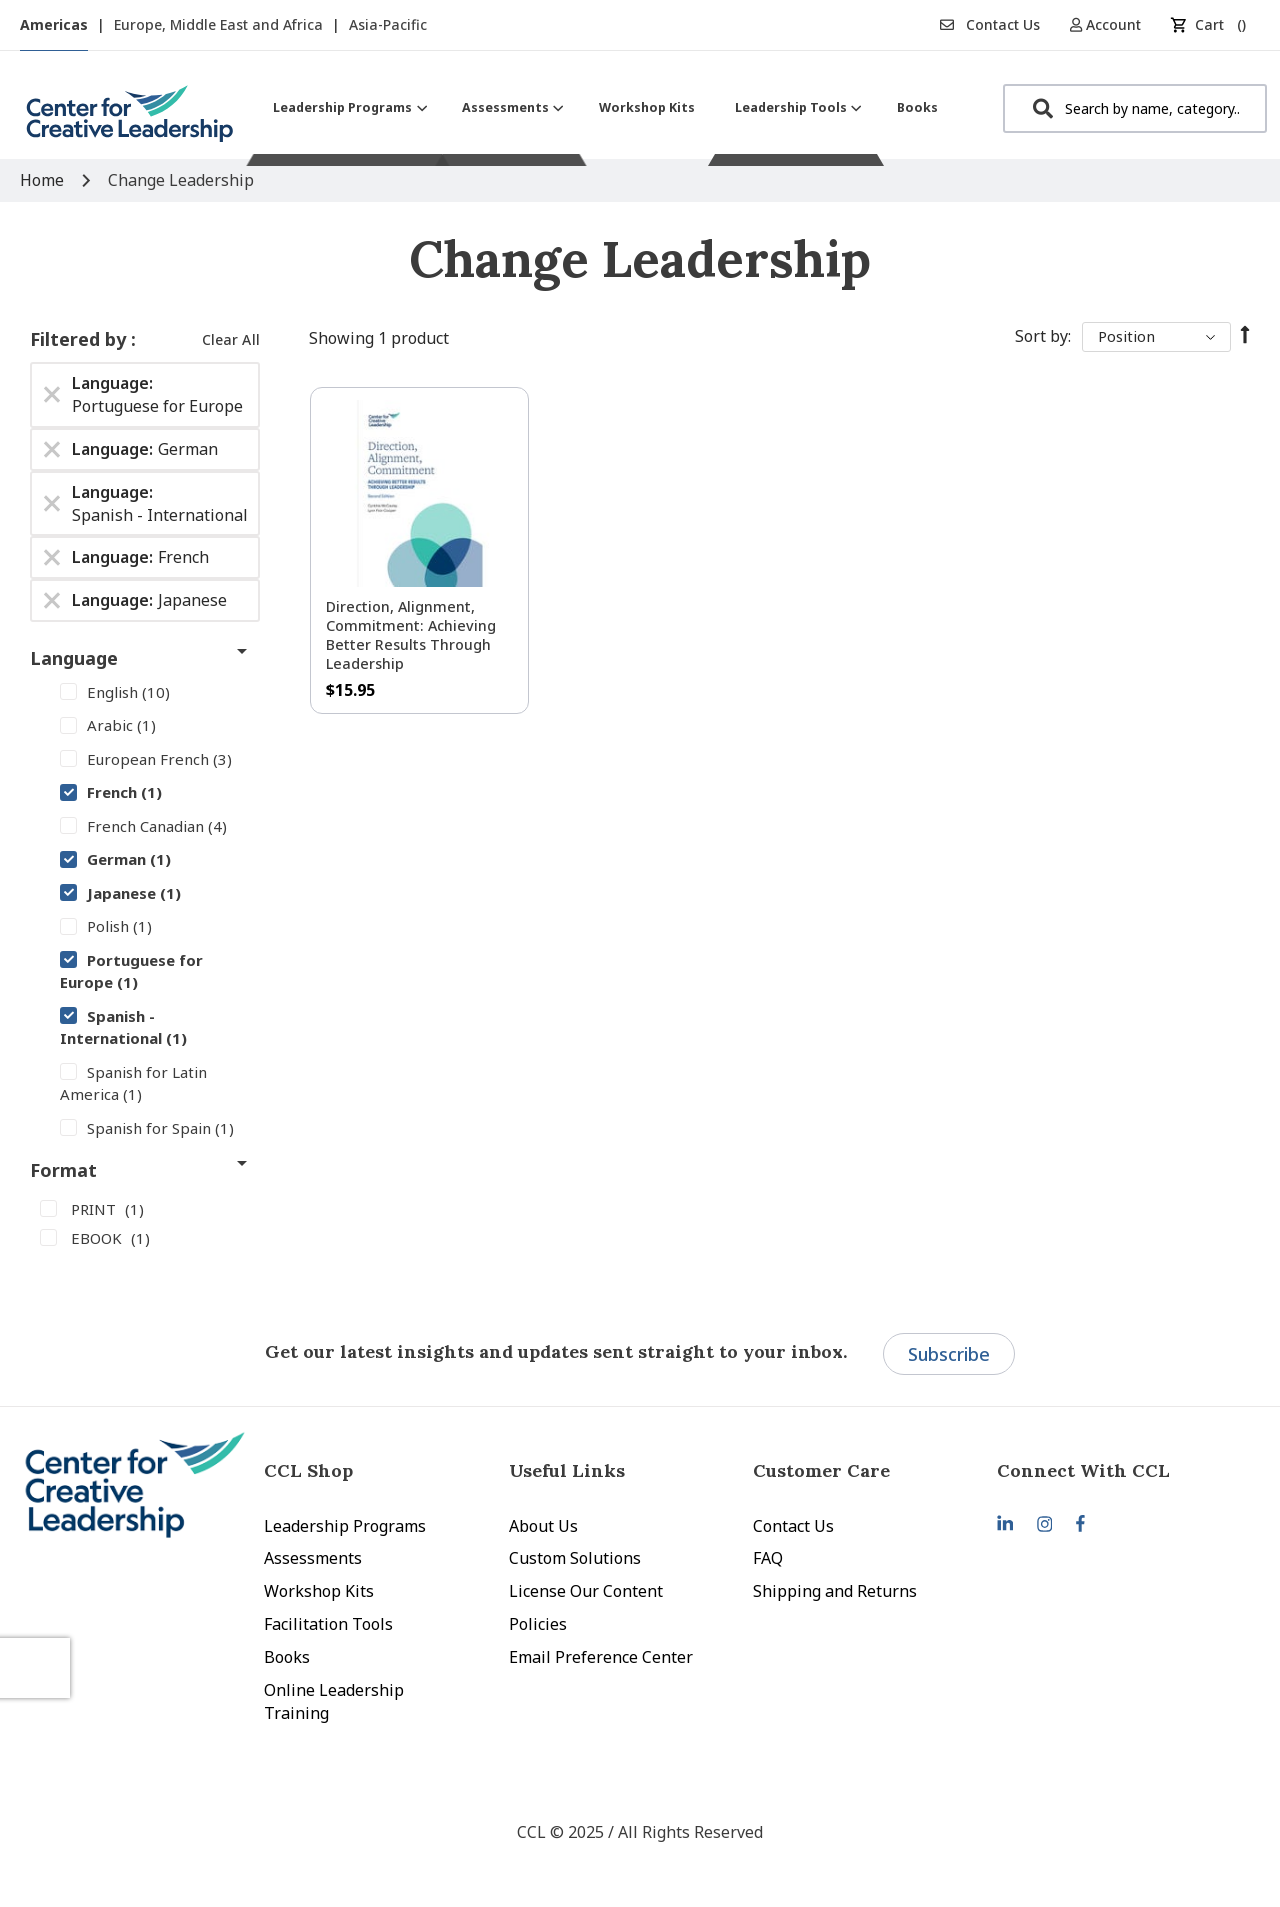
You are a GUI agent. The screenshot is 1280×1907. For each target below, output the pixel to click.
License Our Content (586, 1591)
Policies (538, 1624)
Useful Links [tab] (567, 1470)
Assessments (313, 1558)
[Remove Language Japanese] (52, 601)
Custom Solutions (575, 1558)
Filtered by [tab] (80, 339)
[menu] (605, 107)
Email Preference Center (601, 1657)
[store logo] (130, 121)
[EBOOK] (145, 1237)
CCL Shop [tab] (308, 1470)
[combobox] (1135, 108)
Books (287, 1657)
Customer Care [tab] (821, 1470)
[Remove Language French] (52, 558)
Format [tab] (63, 1170)
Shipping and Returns (835, 1591)
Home (44, 180)
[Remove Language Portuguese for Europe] (52, 395)
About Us (543, 1526)
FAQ (768, 1558)
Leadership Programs (345, 1526)
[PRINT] (145, 1208)
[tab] (1119, 1470)
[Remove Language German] (52, 449)
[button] (1112, 24)
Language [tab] (74, 658)
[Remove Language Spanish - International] (52, 504)
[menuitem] (347, 107)
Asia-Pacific (388, 24)
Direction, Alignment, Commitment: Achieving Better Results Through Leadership (411, 635)
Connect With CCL (1083, 1470)
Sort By (1041, 336)
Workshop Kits (319, 1591)
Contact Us (990, 24)
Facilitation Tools (328, 1624)
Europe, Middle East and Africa (220, 24)
